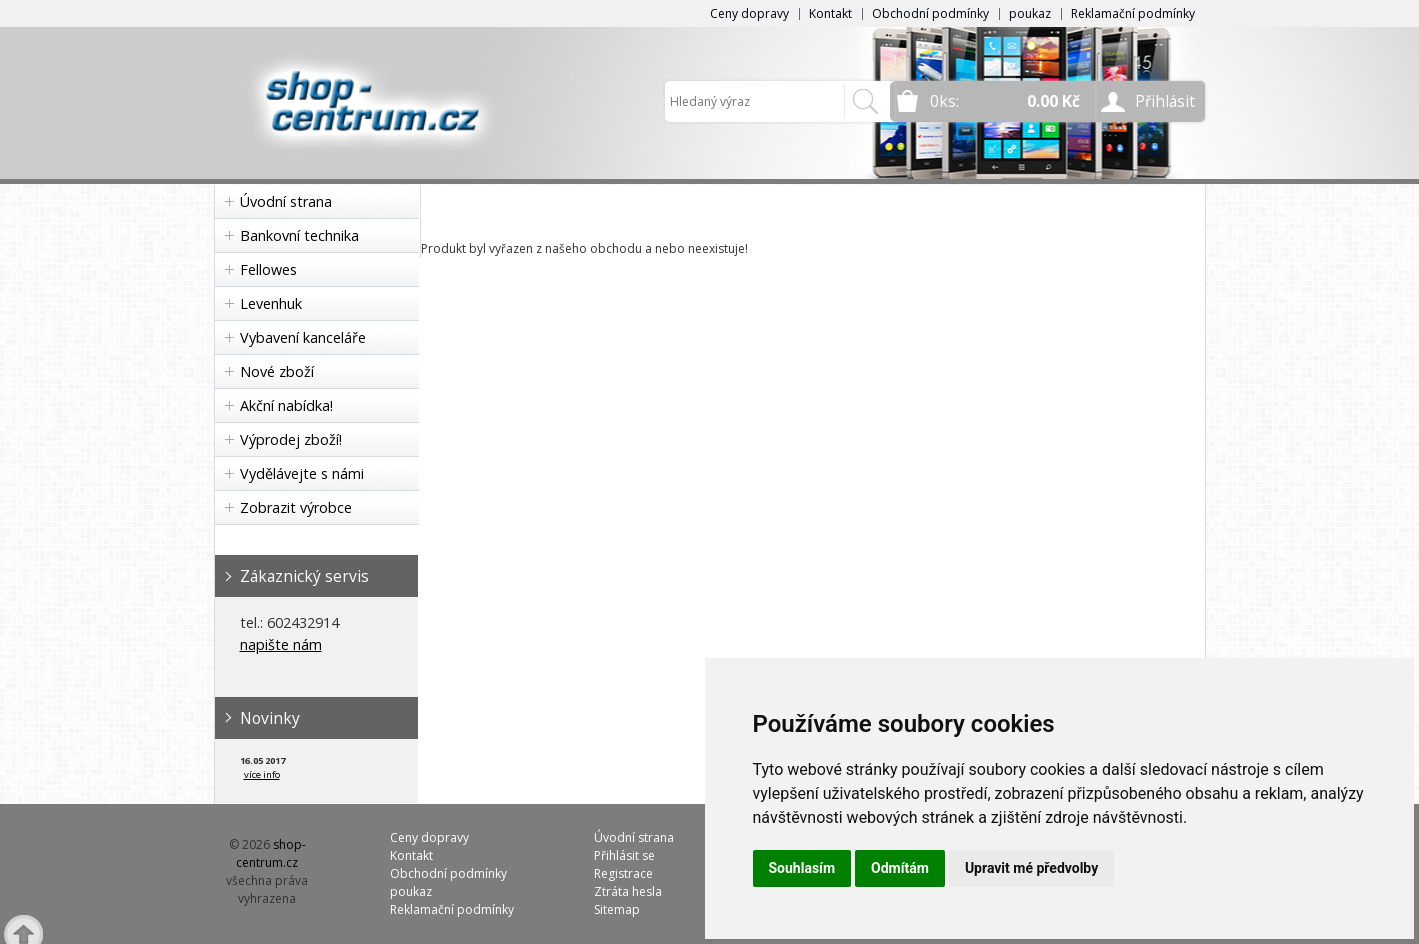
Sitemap (617, 909)
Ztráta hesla (628, 891)
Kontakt (830, 13)
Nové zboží (277, 371)
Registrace (623, 873)
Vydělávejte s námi (302, 473)
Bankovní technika (299, 235)
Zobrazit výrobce (296, 507)
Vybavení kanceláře (303, 337)
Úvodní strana (286, 201)
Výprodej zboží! (291, 439)
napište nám (281, 644)
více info (262, 774)
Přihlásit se (624, 855)
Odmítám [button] (900, 868)
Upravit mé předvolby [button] (1031, 868)
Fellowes (268, 269)
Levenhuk (271, 303)
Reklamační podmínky (1133, 13)
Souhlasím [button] (802, 868)
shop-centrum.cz (271, 853)
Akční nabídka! (286, 405)
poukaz (1030, 13)
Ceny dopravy (749, 13)
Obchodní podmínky (930, 13)
